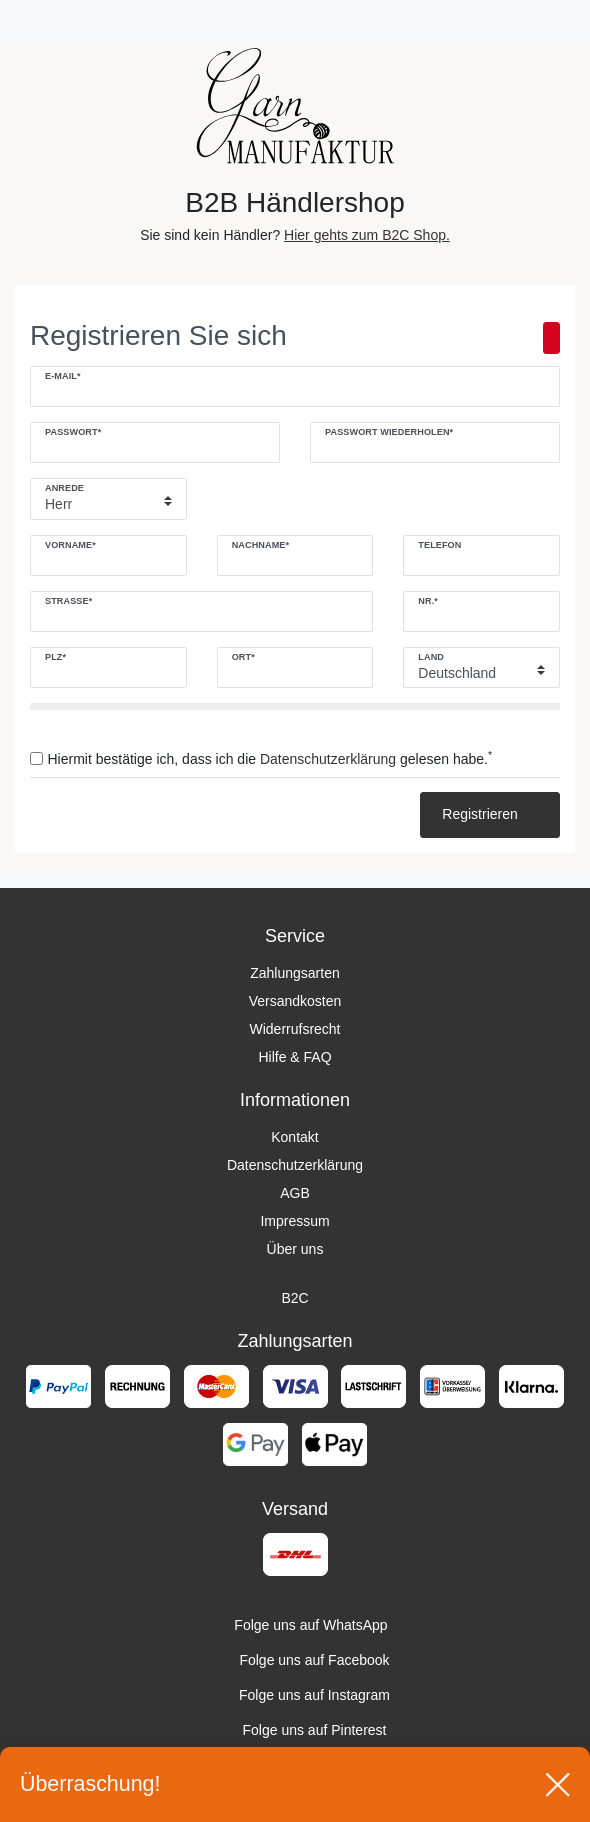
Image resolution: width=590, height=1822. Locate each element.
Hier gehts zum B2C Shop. (367, 235)
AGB (295, 1193)
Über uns (295, 1249)
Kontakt (294, 1137)
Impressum (294, 1221)
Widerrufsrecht (294, 1029)
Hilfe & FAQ (294, 1057)
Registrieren (489, 814)
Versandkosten (295, 1001)
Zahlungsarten (295, 973)
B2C (294, 1298)
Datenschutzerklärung (295, 1165)
